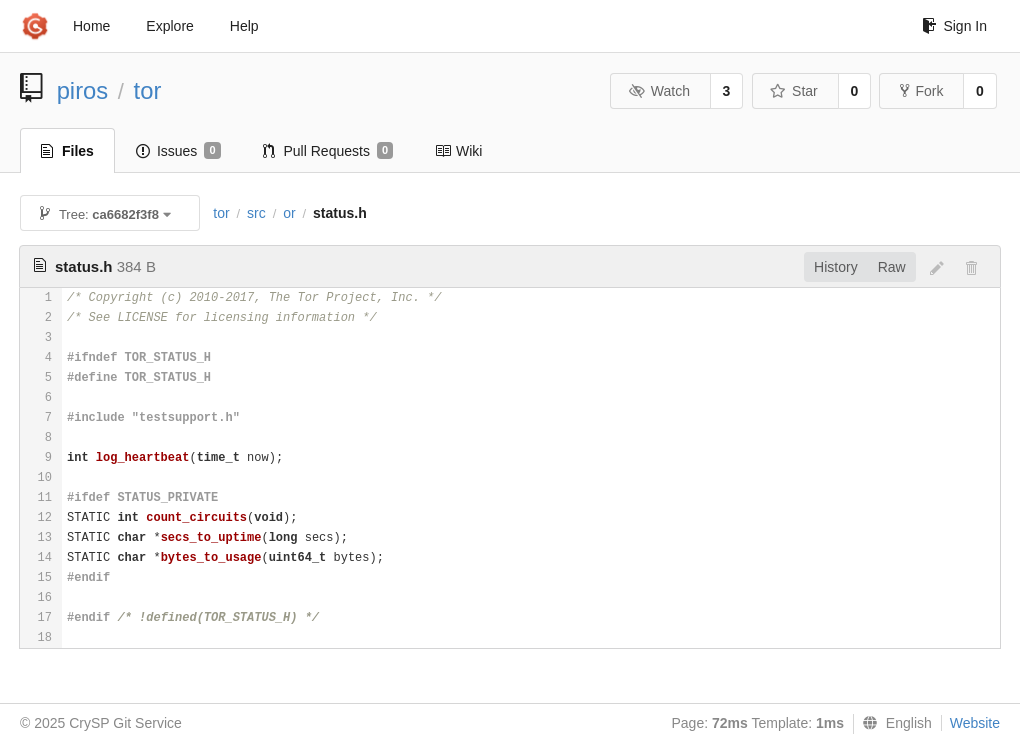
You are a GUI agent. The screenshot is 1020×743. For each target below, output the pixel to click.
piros (83, 90)
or (289, 213)
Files (67, 151)
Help (244, 26)
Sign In (954, 26)
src (256, 213)
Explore (169, 26)
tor (148, 90)
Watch (659, 91)
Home (91, 26)
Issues (178, 151)
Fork (921, 91)
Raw (892, 267)
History (836, 267)
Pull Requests (328, 151)
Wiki (458, 151)
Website (975, 723)
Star (794, 91)
